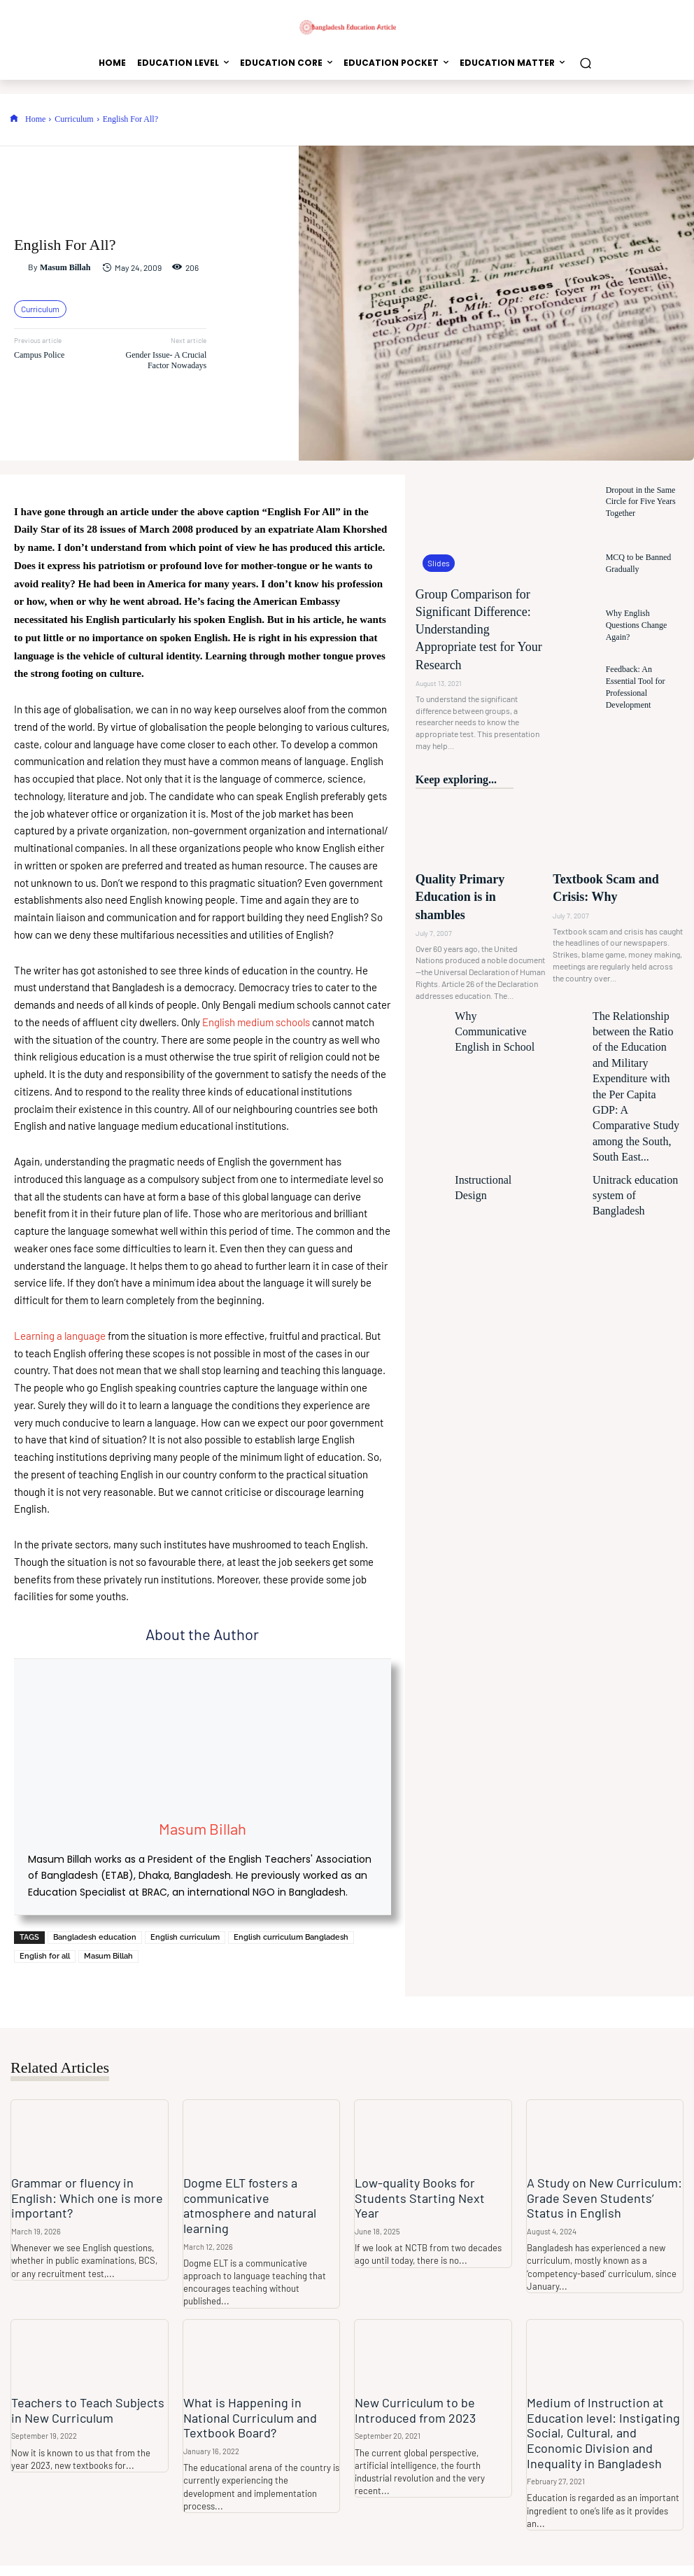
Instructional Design (483, 1024)
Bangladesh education (94, 1937)
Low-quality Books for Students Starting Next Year (425, 2190)
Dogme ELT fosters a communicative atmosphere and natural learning (254, 2197)
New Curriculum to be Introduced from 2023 (410, 2393)
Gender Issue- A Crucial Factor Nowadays (166, 360)
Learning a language (60, 1335)
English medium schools (256, 1022)
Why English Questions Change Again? (639, 625)
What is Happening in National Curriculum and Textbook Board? (258, 2400)
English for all (45, 1956)
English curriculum (185, 1937)
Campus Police (39, 355)
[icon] (14, 119)
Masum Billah (65, 267)
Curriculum (74, 119)
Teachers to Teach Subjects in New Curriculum (87, 2393)
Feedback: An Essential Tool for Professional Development (639, 687)
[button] (585, 63)
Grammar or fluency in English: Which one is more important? (88, 2190)
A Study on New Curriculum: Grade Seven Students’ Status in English (601, 2197)
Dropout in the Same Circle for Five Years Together (644, 501)
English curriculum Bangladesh (291, 1937)
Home (35, 119)
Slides (436, 564)
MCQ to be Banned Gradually (633, 563)
